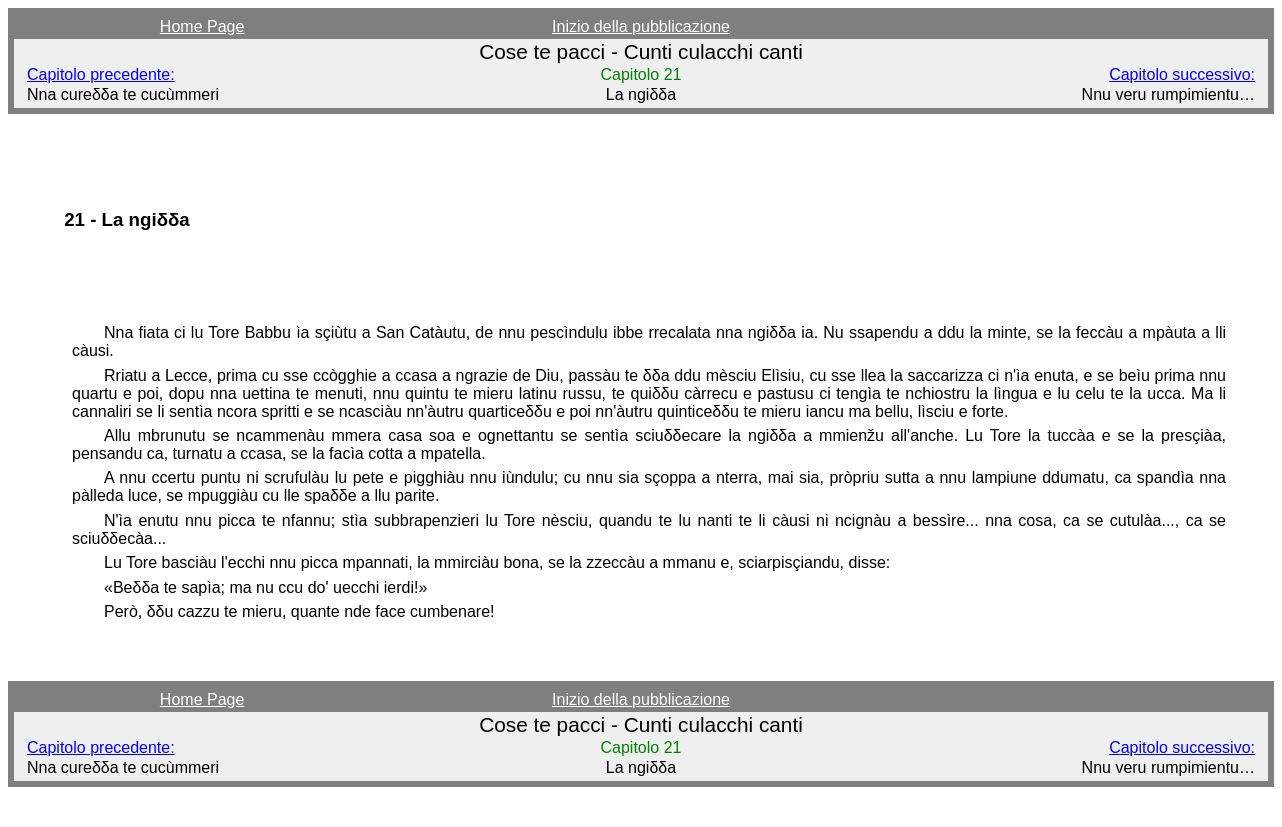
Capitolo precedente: (101, 74)
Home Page (202, 26)
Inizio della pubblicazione (641, 26)
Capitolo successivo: (1182, 74)
